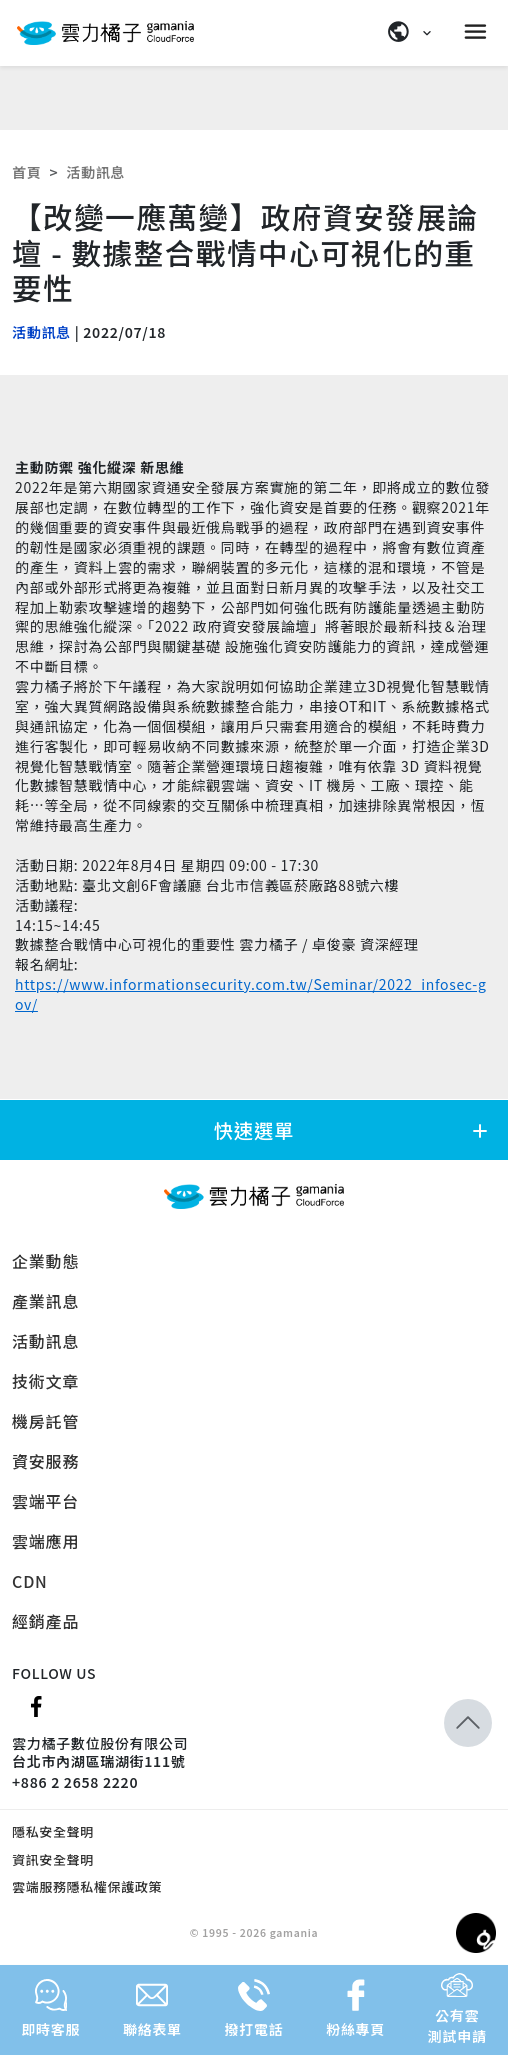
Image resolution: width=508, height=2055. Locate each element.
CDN (30, 1581)
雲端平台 (45, 1501)
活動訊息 (95, 172)
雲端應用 (45, 1541)
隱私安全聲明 (53, 1831)
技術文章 (45, 1381)
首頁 (26, 172)
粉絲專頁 (355, 2009)
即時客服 (50, 2009)
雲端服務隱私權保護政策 (87, 1886)
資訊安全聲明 (53, 1859)
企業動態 (45, 1261)
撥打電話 (254, 2009)
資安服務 (45, 1461)
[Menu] (478, 32)
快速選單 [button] (353, 1130)
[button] (468, 1723)
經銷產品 (45, 1621)
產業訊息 (45, 1301)
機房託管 (45, 1421)
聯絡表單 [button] (152, 2009)
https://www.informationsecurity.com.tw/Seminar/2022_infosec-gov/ (250, 994)
